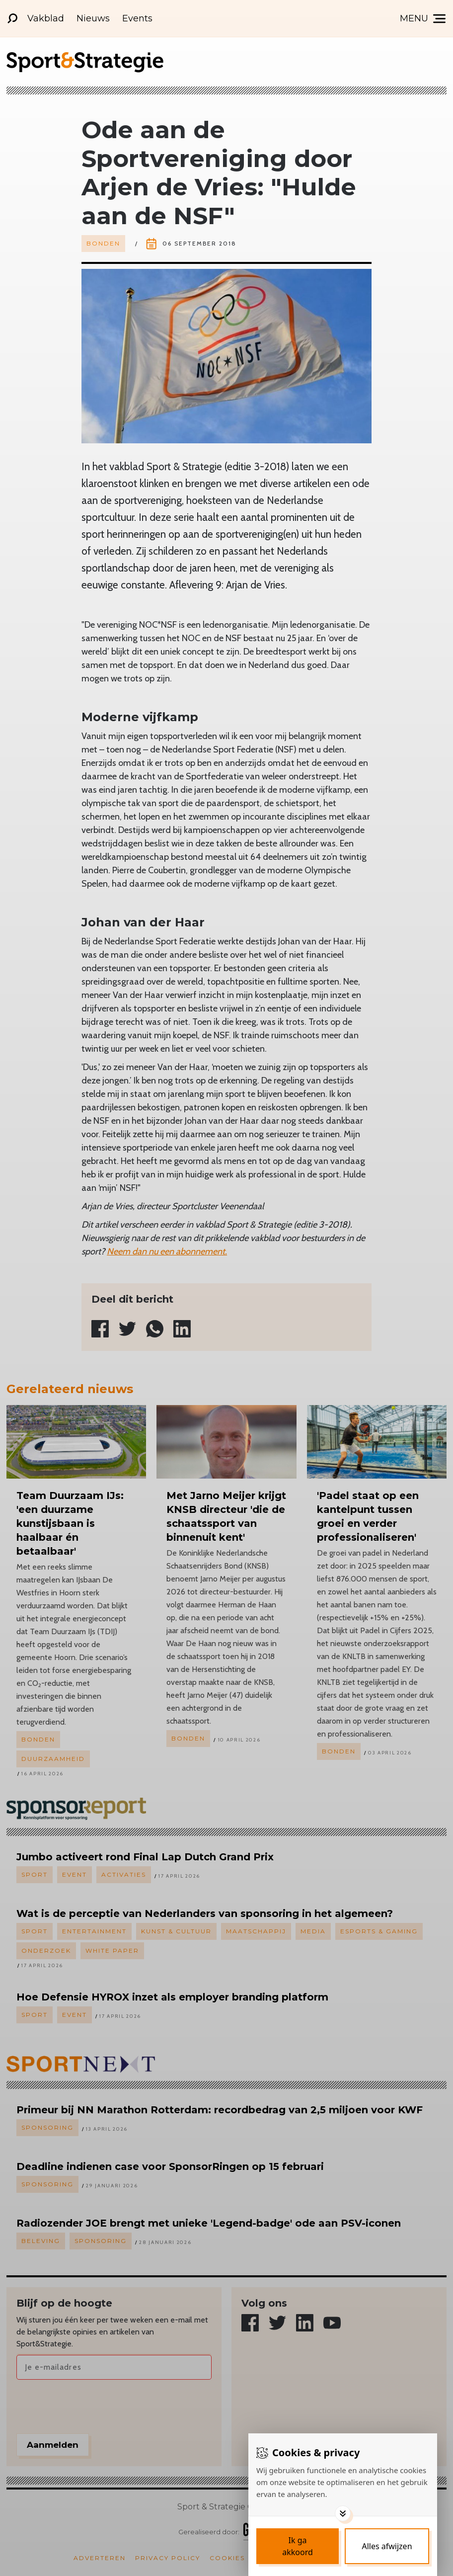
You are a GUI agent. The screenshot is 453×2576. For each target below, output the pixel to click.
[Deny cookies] (387, 2546)
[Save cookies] (297, 2546)
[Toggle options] (343, 2513)
